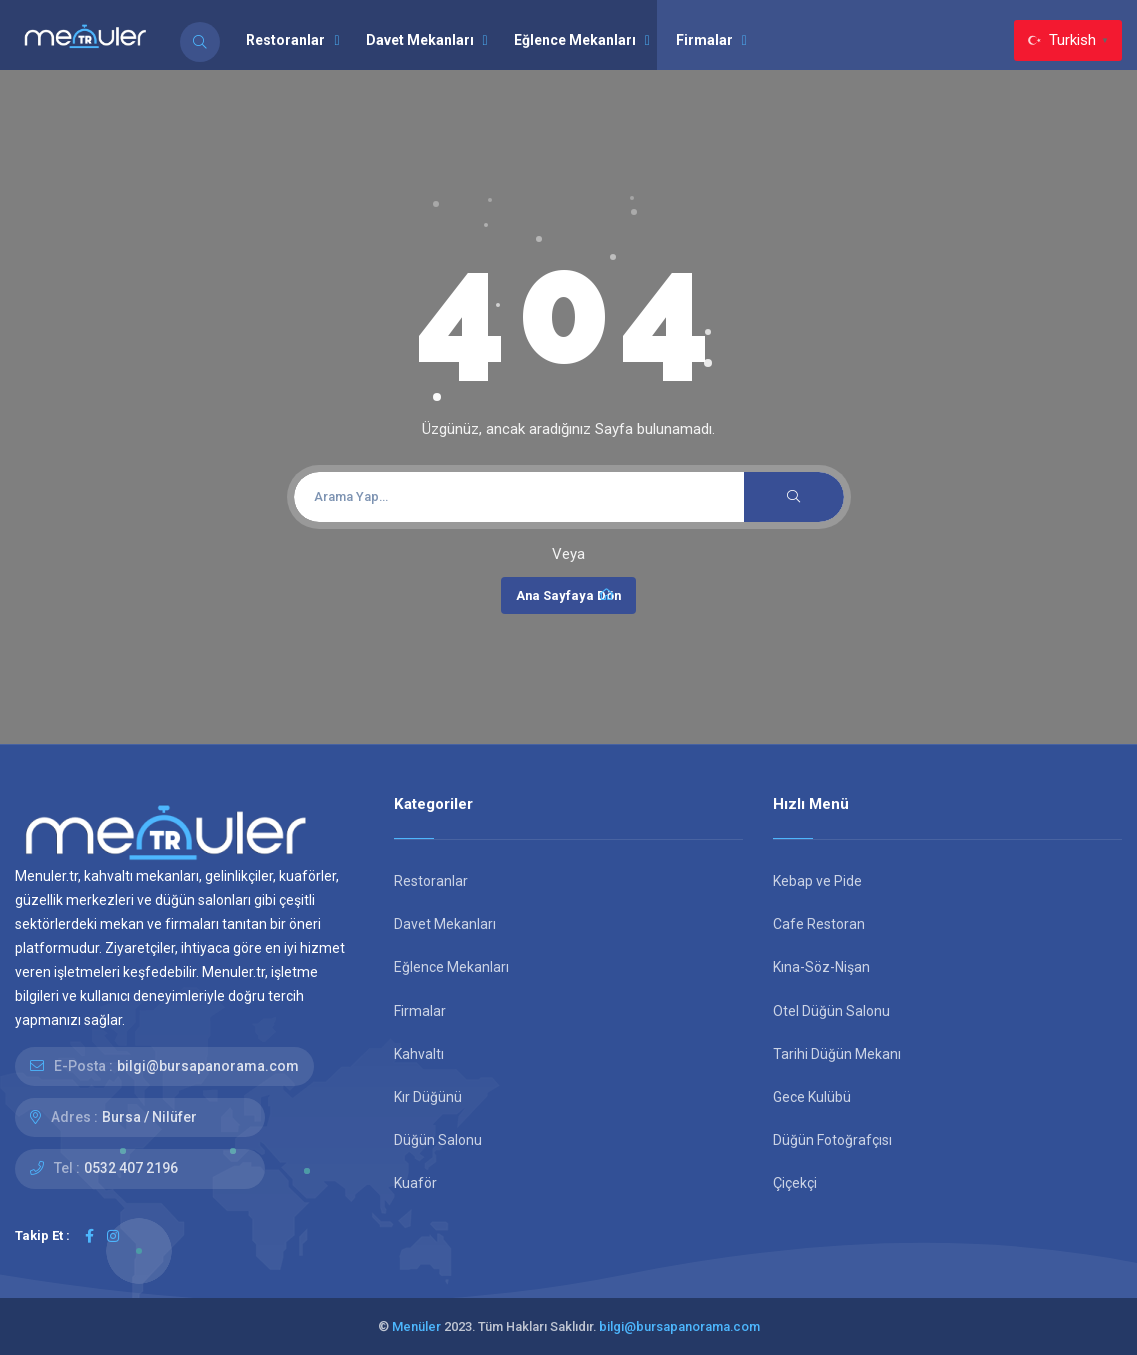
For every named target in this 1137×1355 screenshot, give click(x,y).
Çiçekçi (795, 1183)
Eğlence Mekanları (582, 40)
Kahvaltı (419, 1054)
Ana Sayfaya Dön (568, 595)
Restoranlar (292, 40)
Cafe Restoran (819, 924)
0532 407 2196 (131, 1168)
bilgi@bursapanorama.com (208, 1066)
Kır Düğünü (428, 1097)
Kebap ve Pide (817, 881)
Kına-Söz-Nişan (821, 967)
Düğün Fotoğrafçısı (832, 1140)
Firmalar (711, 40)
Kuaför (415, 1183)
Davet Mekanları (427, 40)
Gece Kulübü (812, 1097)
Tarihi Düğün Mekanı (837, 1054)
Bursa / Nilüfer (149, 1117)
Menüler (416, 1326)
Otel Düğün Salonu (831, 1011)
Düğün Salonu (438, 1140)
